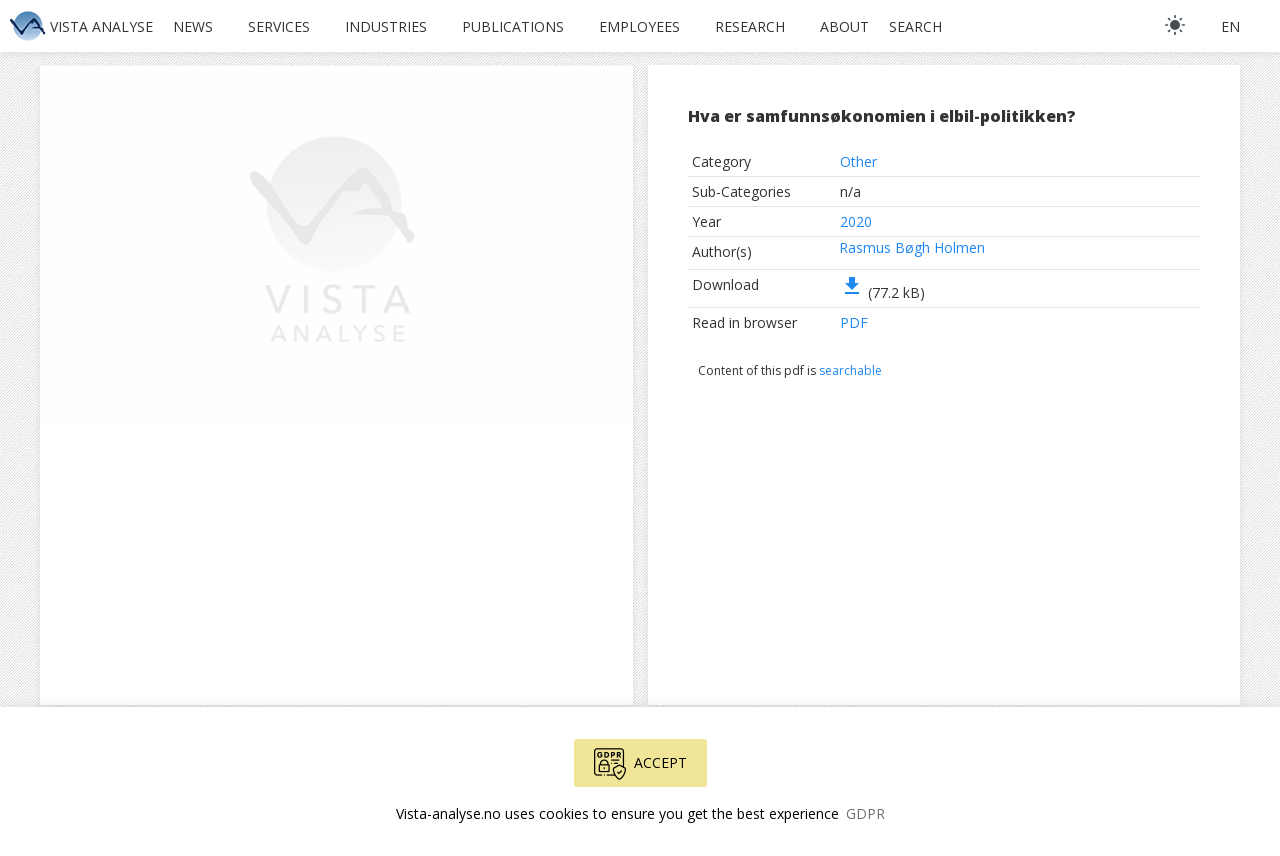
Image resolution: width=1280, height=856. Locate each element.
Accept (640, 764)
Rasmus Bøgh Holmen (912, 247)
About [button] (844, 26)
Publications (513, 26)
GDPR (865, 813)
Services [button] (279, 26)
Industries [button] (386, 26)
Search (915, 26)
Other (858, 161)
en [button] (1230, 26)
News (193, 26)
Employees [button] (639, 26)
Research (750, 26)
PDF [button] (854, 322)
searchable (850, 370)
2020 (856, 221)
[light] (1175, 25)
